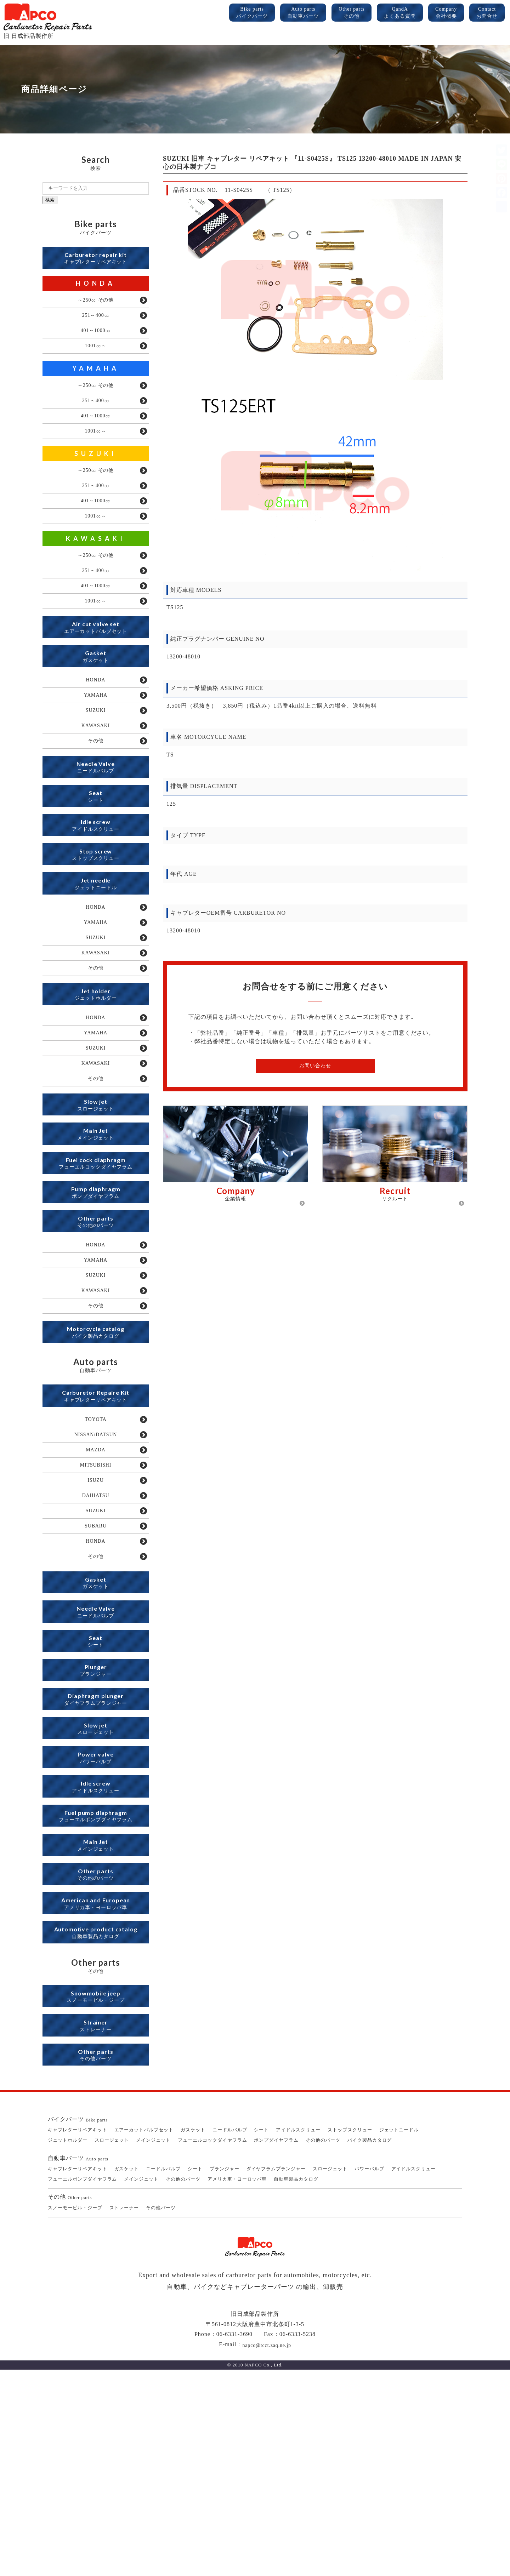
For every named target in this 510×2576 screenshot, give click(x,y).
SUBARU (95, 1672)
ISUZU (95, 1620)
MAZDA (95, 1586)
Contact (487, 12)
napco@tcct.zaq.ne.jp (267, 2551)
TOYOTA (95, 1551)
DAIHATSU (95, 1638)
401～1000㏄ (96, 339)
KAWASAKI (95, 567)
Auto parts (303, 12)
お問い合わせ (315, 1066)
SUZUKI (95, 474)
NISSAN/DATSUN (95, 1568)
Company (446, 12)
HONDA (95, 287)
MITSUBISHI (95, 1603)
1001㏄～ (95, 357)
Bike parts (252, 12)
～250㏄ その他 (96, 305)
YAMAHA (95, 380)
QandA (400, 12)
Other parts (351, 12)
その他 (96, 794)
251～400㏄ (95, 322)
